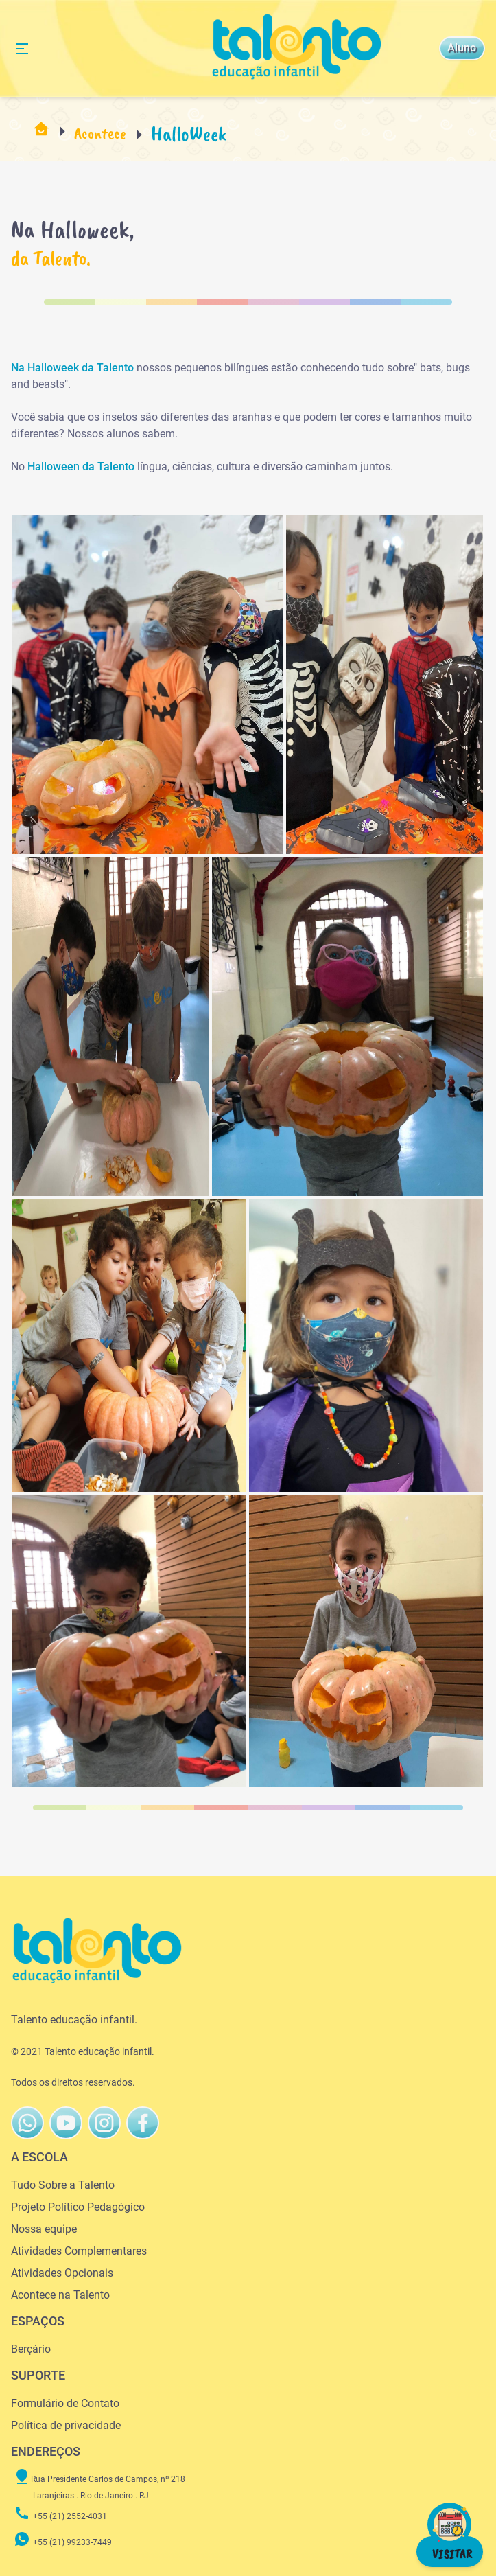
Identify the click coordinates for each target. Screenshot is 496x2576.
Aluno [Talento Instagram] (461, 47)
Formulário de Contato (65, 2403)
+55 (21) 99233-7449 (63, 2542)
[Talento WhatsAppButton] (27, 2122)
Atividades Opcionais (62, 2272)
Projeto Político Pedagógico (78, 2206)
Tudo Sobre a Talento (63, 2185)
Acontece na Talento (60, 2294)
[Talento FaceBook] (104, 2122)
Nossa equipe (44, 2228)
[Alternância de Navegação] (21, 48)
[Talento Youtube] (65, 2122)
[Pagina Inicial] (41, 133)
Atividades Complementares (79, 2250)
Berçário (31, 2349)
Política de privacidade (66, 2425)
